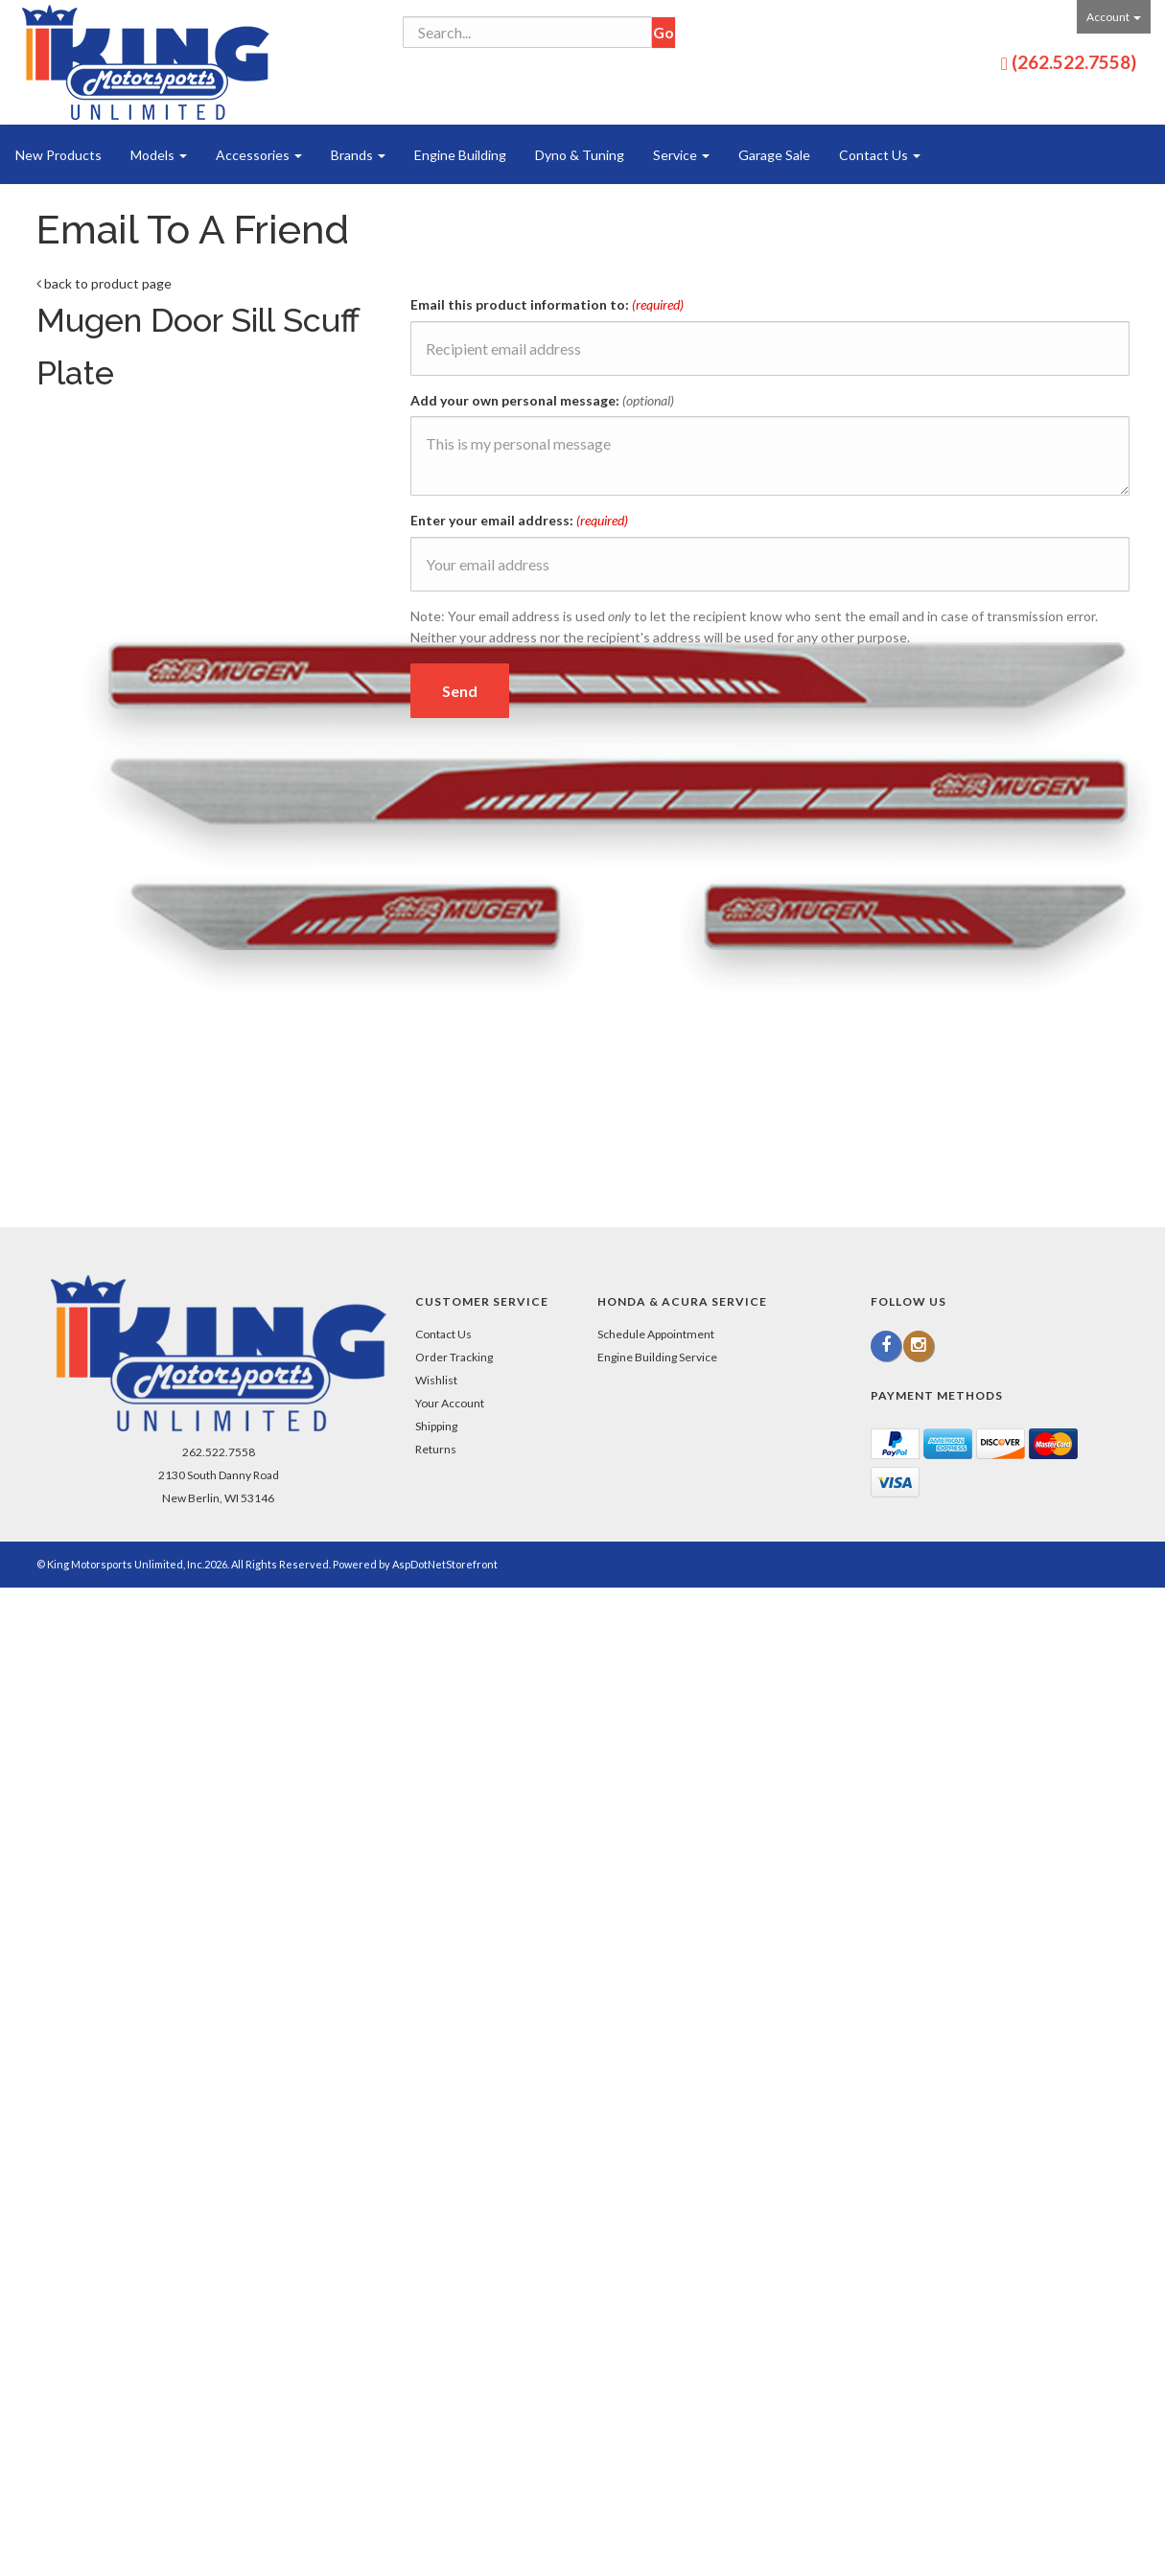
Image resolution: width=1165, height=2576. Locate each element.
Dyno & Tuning (579, 155)
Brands (358, 155)
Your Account (449, 1403)
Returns (435, 1449)
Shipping (436, 1426)
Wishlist (436, 1380)
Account (1113, 17)
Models (158, 155)
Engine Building (460, 155)
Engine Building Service (657, 1357)
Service (681, 155)
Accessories (259, 155)
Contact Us (879, 155)
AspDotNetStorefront (445, 1564)
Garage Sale (774, 155)
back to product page (104, 283)
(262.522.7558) (1074, 62)
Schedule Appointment (655, 1334)
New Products (58, 155)
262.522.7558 (218, 1452)
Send (460, 691)
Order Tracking (454, 1357)
